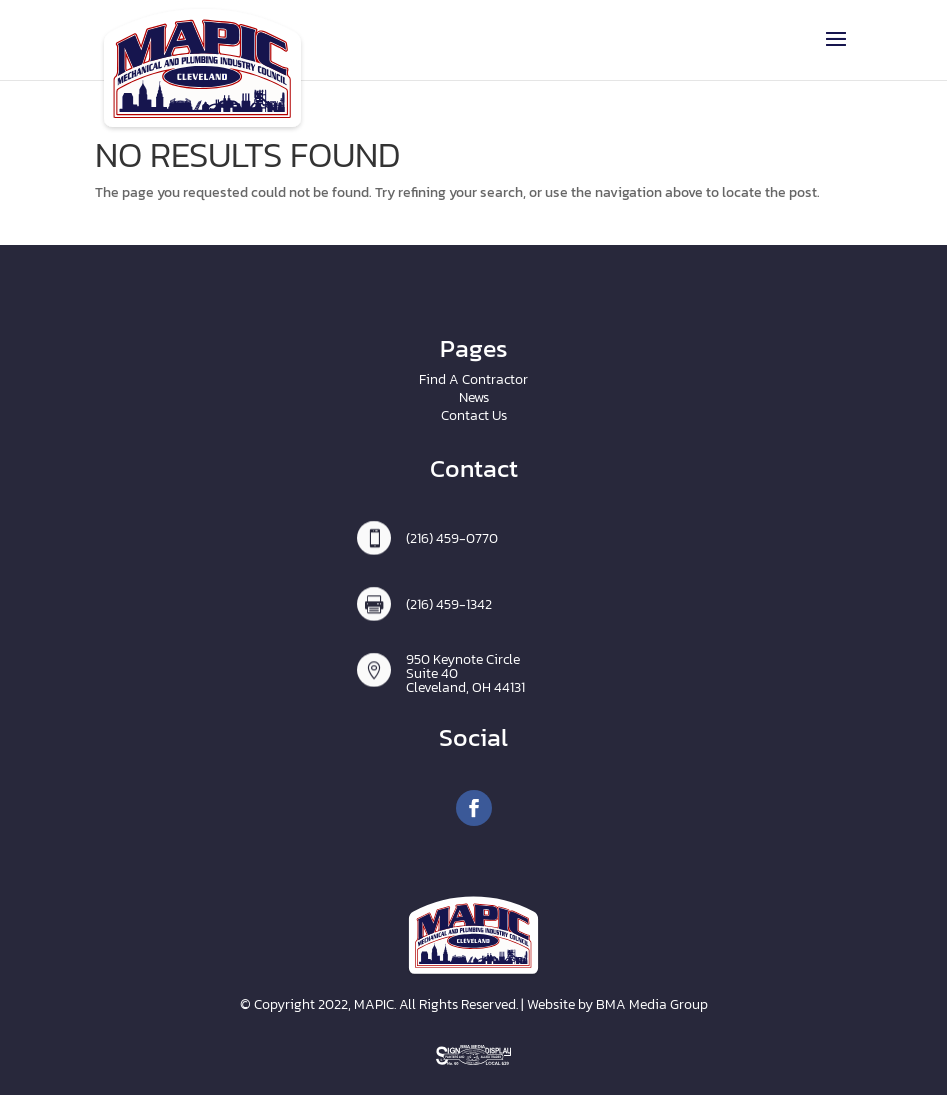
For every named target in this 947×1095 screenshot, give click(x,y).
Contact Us (474, 415)
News (474, 397)
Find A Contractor (473, 379)
